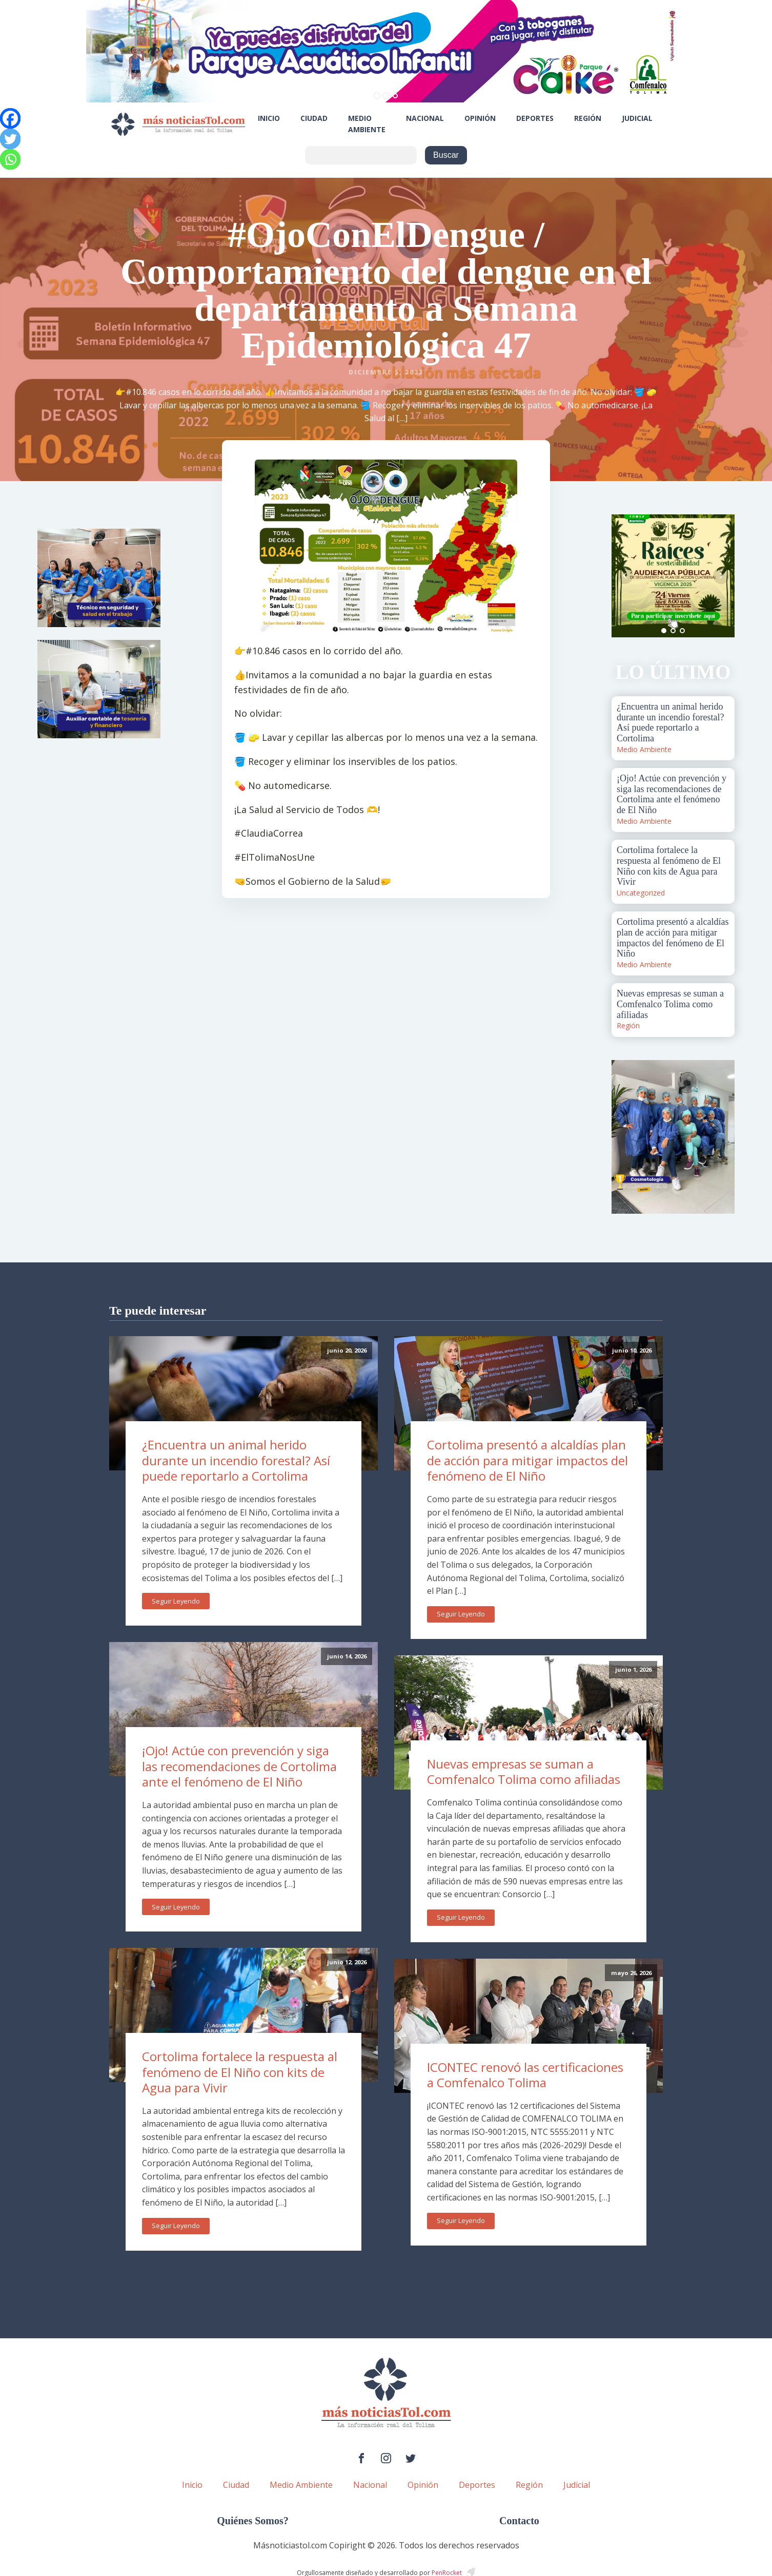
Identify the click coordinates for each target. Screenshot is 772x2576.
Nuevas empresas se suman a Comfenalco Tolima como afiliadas (523, 1771)
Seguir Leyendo (176, 1601)
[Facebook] (10, 118)
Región (587, 118)
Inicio (269, 118)
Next (721, 576)
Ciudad (314, 118)
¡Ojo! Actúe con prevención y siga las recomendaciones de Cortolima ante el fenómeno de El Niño (239, 1766)
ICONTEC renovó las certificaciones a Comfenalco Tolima (525, 2075)
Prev (625, 576)
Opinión (480, 118)
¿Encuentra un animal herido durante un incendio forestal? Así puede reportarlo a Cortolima (236, 1460)
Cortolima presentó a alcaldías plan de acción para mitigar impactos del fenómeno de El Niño (527, 1460)
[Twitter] (10, 139)
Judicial (637, 118)
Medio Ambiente (366, 123)
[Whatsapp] (10, 159)
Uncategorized (641, 893)
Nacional (425, 118)
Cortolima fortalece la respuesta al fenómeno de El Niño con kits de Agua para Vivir (239, 2072)
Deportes (535, 118)
